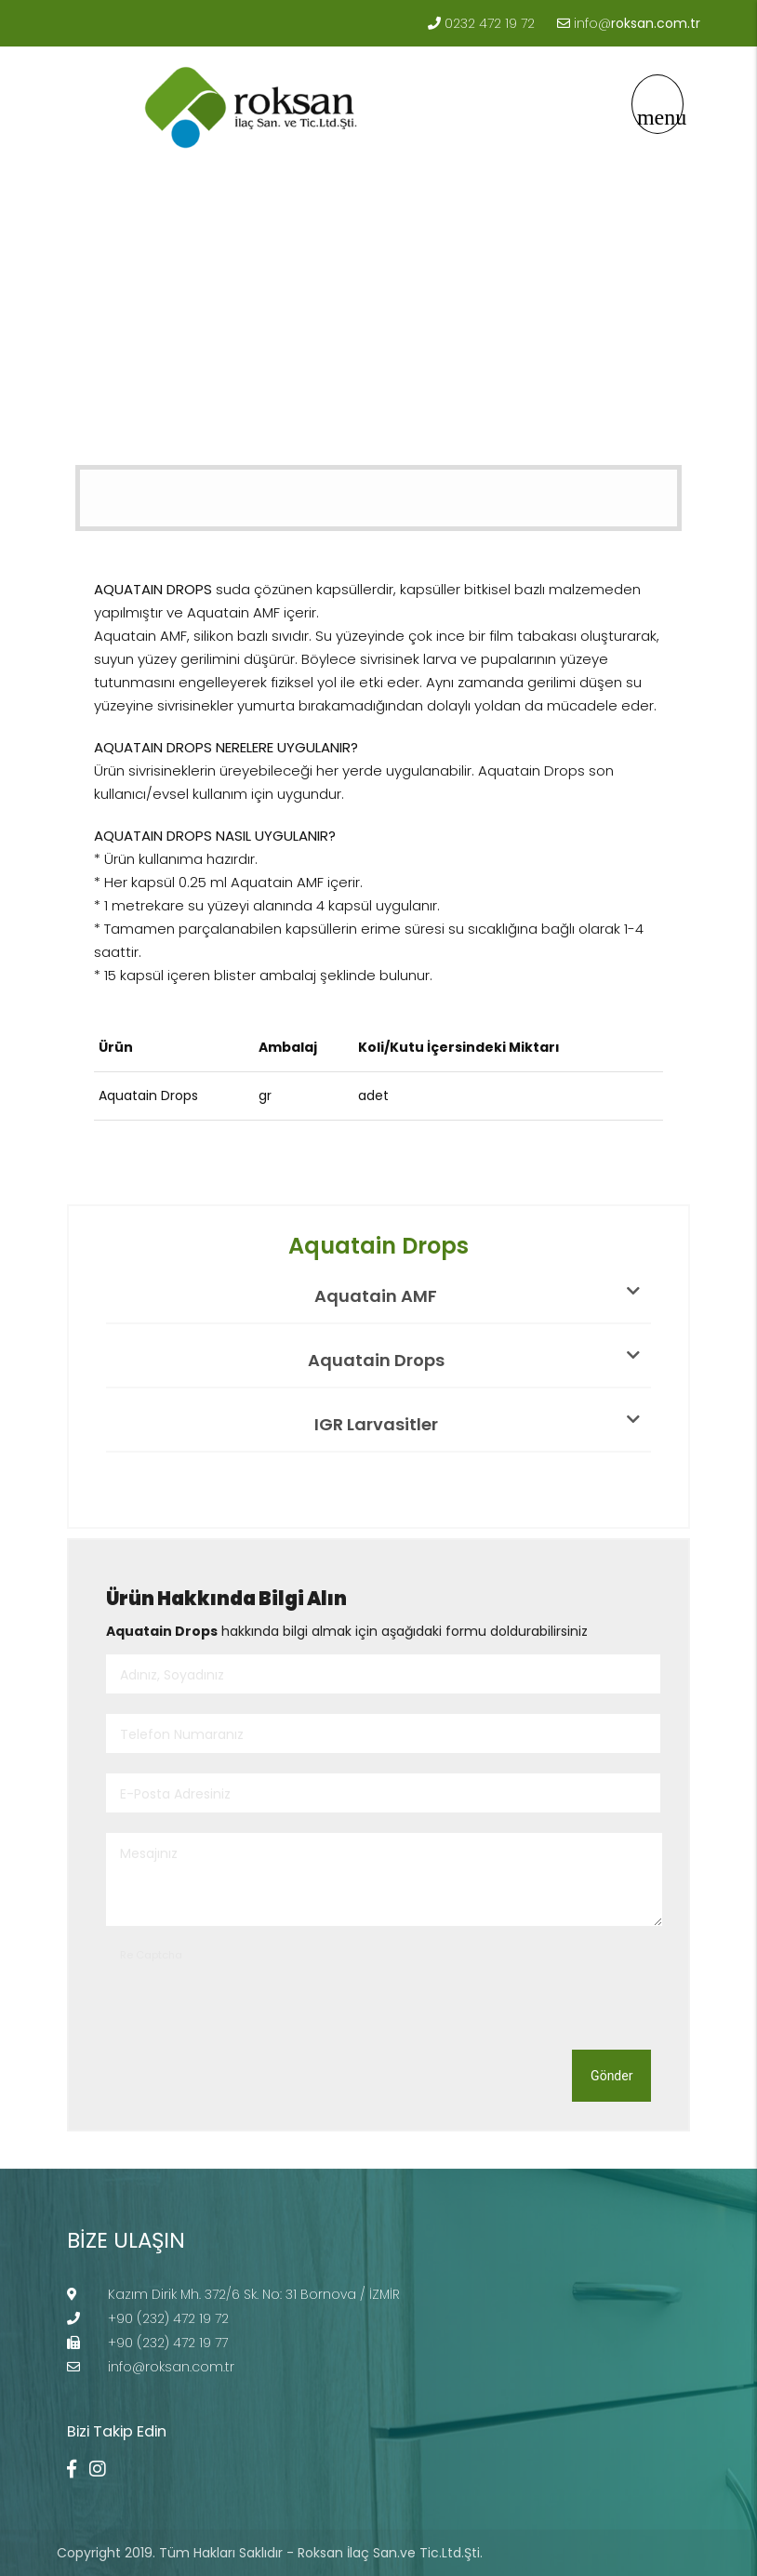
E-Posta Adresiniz (175, 1794)
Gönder (611, 2075)
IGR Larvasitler (477, 1424)
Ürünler (170, 387)
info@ (637, 23)
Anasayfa (87, 387)
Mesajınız (149, 1853)
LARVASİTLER (259, 387)
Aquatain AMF (477, 1295)
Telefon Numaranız (182, 1734)
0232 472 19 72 (490, 23)
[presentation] (247, 2000)
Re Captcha (151, 1954)
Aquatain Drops (376, 387)
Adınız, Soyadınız (172, 1675)
